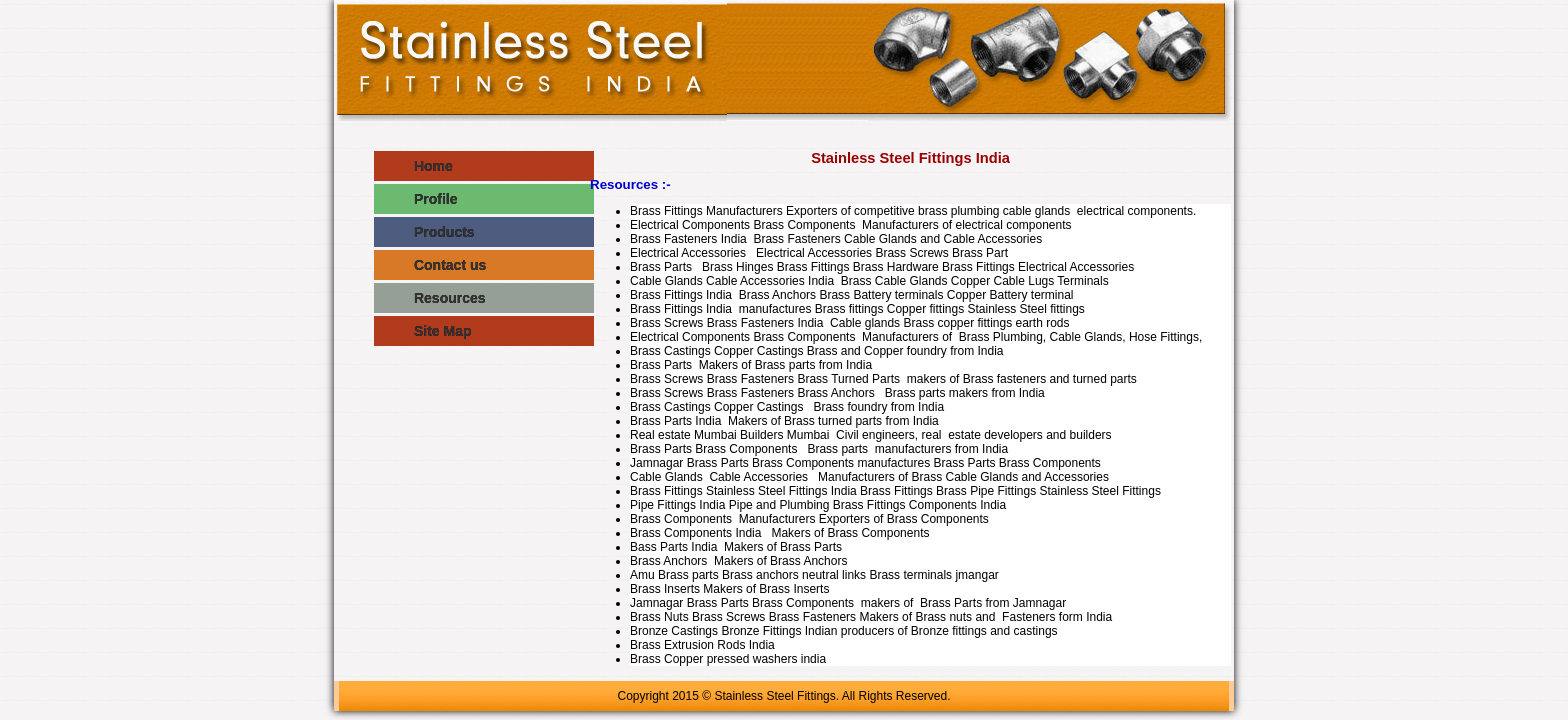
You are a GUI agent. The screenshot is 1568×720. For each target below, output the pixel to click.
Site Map (423, 331)
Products (424, 232)
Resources (430, 298)
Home (413, 166)
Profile (416, 199)
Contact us (430, 265)
